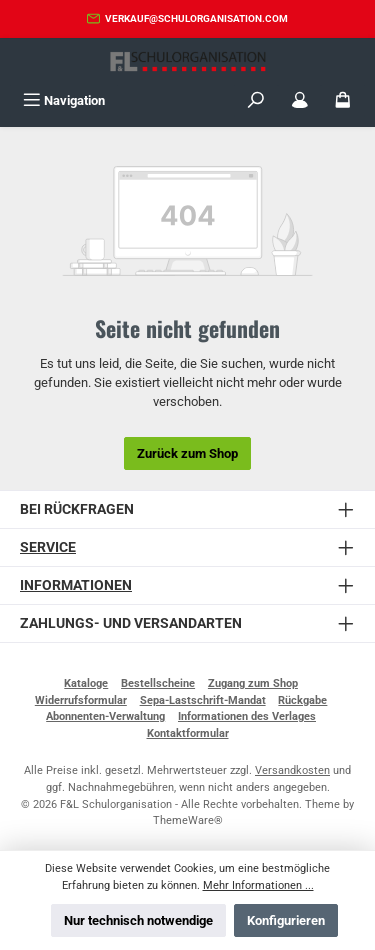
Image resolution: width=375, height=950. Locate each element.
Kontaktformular (188, 733)
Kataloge (86, 683)
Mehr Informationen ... (258, 885)
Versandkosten (292, 770)
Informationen (76, 585)
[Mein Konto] (300, 100)
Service (48, 547)
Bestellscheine (158, 683)
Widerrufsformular (81, 700)
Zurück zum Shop (187, 453)
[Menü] (64, 100)
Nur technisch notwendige (138, 920)
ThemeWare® (188, 820)
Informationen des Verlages (247, 716)
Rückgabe (302, 700)
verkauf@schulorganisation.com (196, 18)
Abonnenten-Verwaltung (105, 716)
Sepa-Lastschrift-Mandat (203, 700)
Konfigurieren (286, 920)
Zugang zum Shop (253, 683)
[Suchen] (256, 100)
